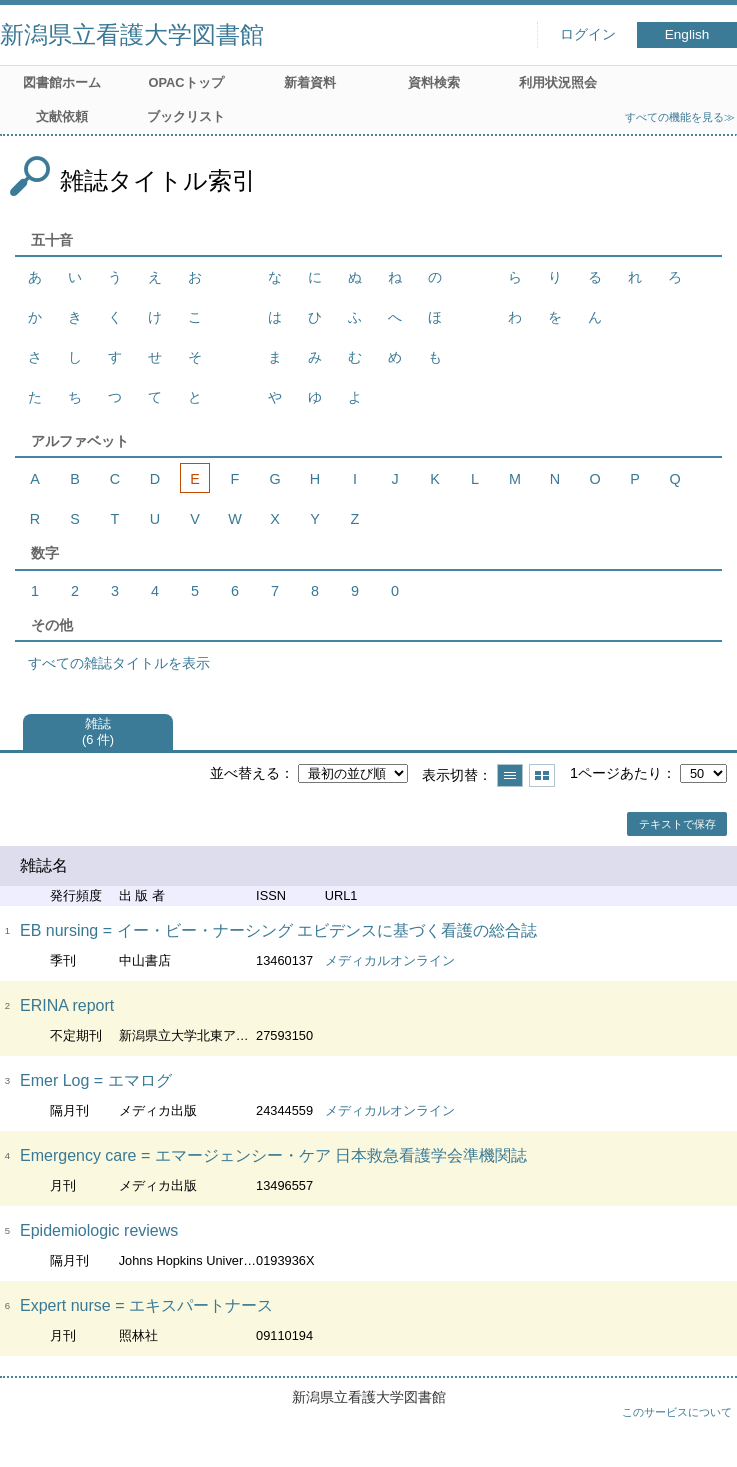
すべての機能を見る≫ (680, 117)
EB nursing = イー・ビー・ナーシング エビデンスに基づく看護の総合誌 (278, 930)
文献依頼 (62, 116)
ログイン (588, 34)
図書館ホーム (62, 82)
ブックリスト (186, 116)
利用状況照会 (558, 82)
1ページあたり (616, 773)
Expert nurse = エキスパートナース (146, 1305)
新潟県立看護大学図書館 (132, 34)
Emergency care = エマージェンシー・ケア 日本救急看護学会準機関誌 (273, 1155)
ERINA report (67, 1005)
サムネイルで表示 (542, 775)
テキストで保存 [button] (677, 824)
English (687, 34)
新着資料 (310, 82)
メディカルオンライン (390, 960)
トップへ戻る (702, 1432)
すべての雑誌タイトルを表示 (119, 663)
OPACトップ (185, 82)
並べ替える (245, 773)
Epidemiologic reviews (99, 1230)
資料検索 (434, 82)
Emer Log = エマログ (96, 1080)
